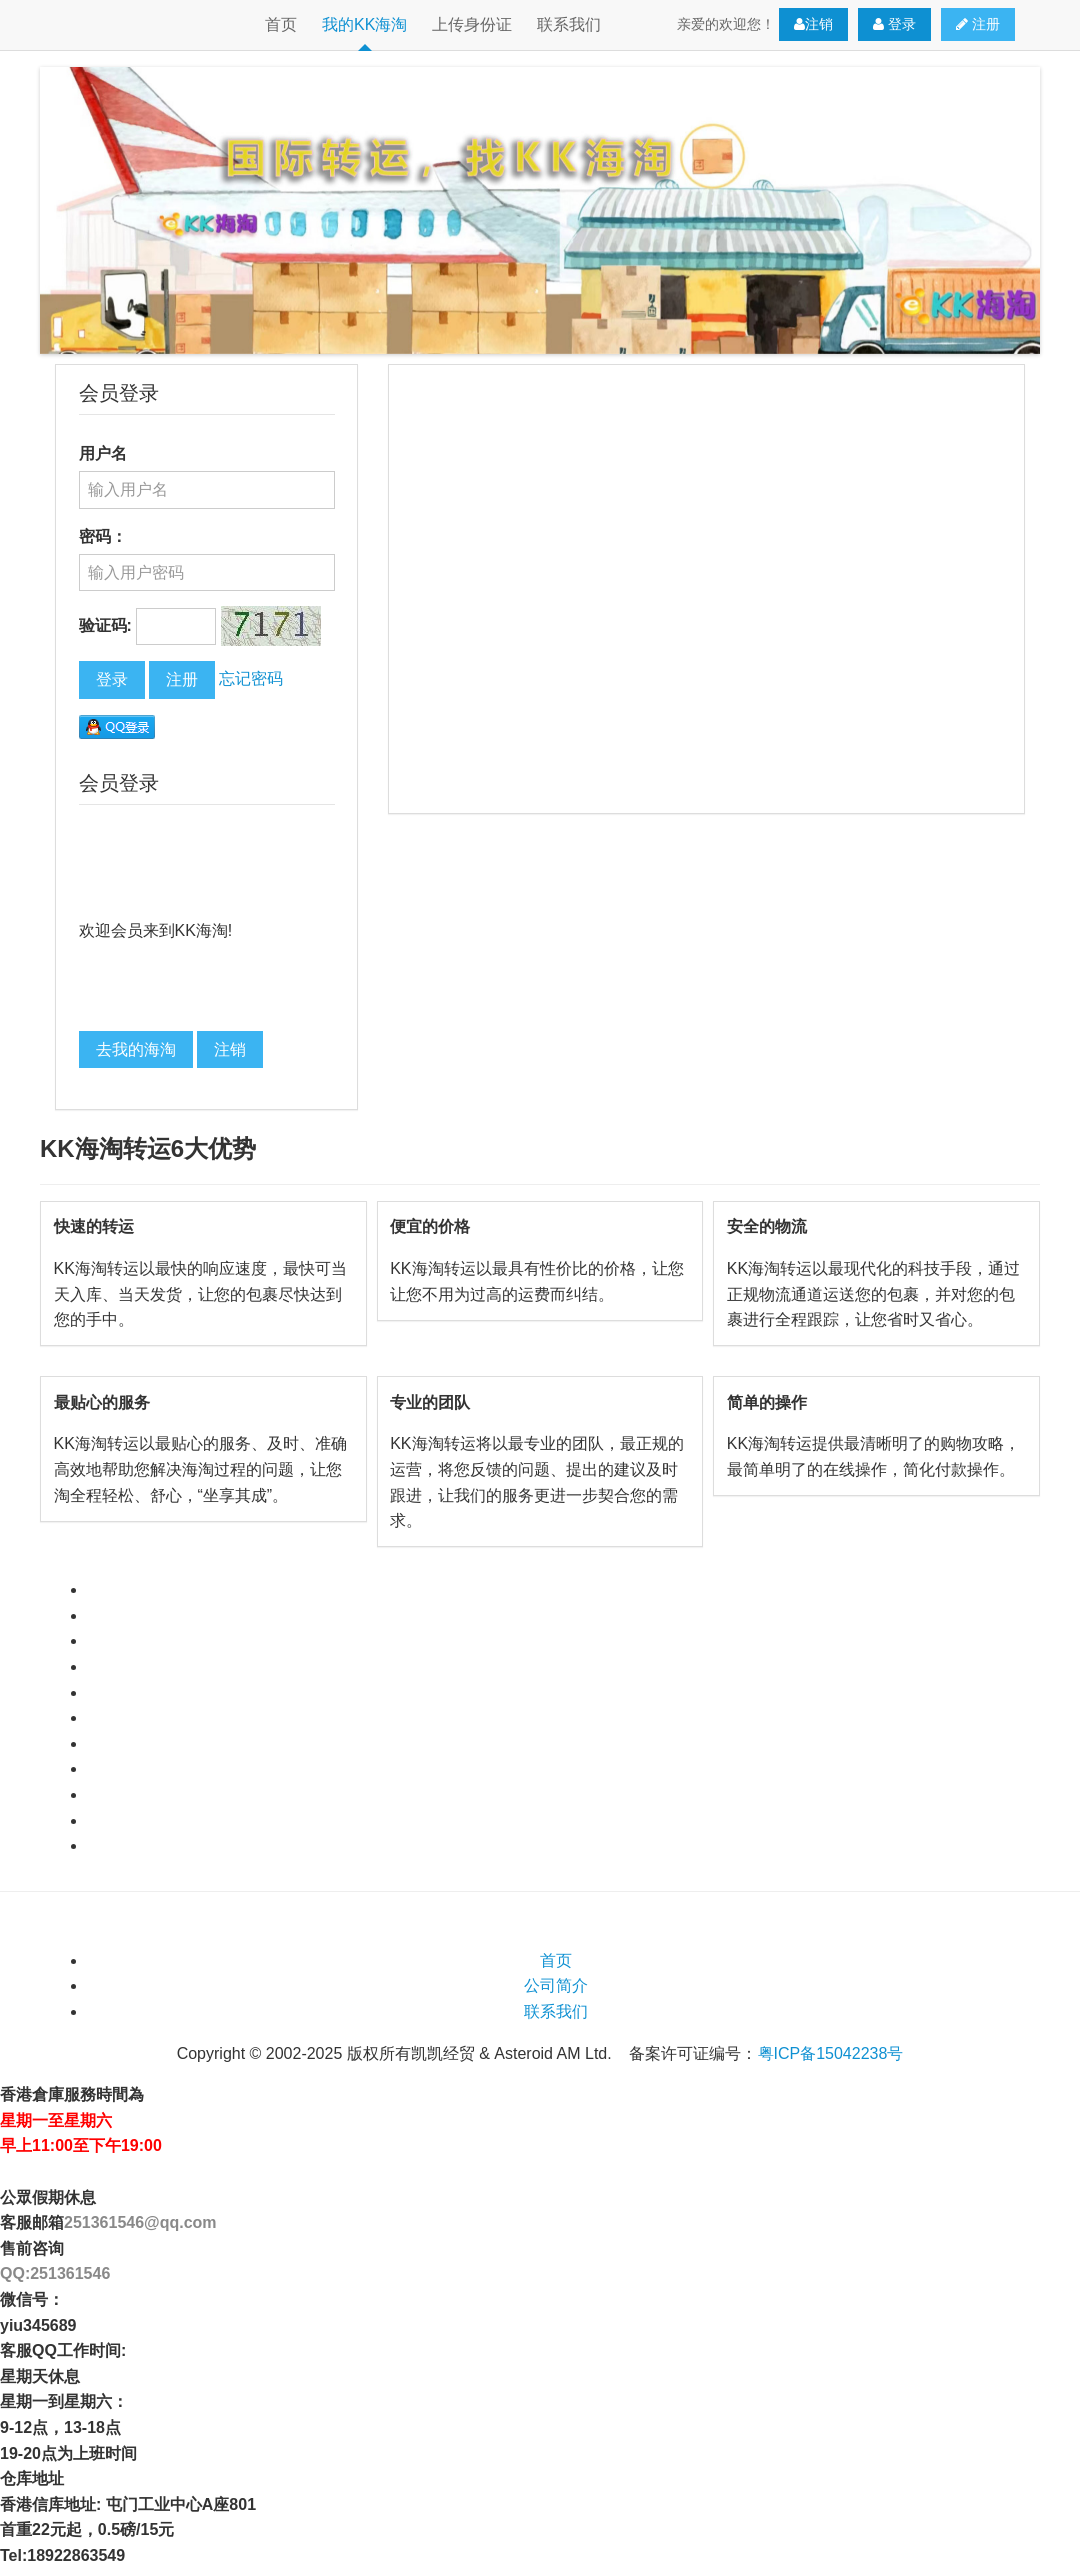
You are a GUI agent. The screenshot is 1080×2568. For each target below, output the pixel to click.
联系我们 (569, 24)
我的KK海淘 (364, 24)
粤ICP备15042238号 (831, 2053)
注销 (813, 24)
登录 (894, 24)
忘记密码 (251, 678)
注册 (978, 24)
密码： (103, 536)
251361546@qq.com (140, 2222)
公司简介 (556, 1985)
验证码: (105, 625)
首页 (281, 24)
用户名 (103, 453)
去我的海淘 (136, 1049)
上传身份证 (472, 24)
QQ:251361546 (55, 2273)
